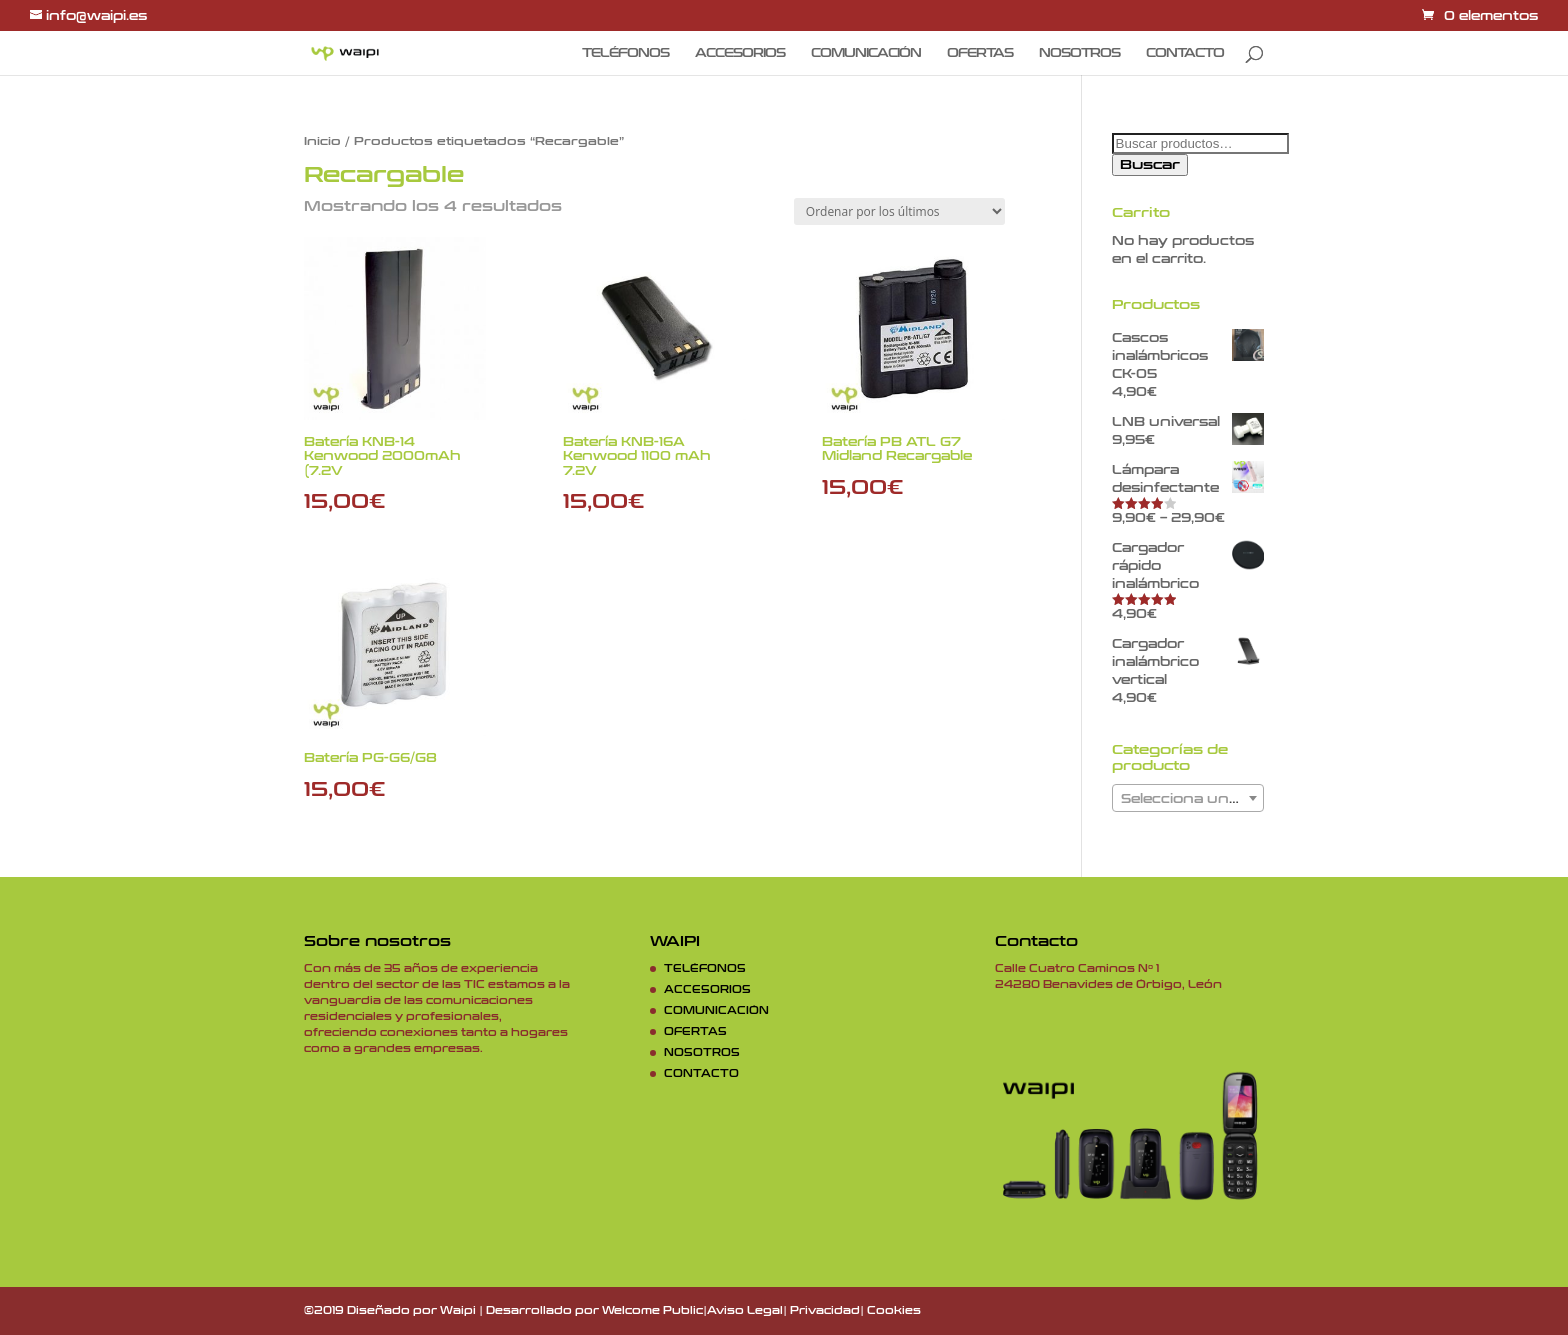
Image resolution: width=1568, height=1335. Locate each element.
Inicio (322, 141)
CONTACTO (1185, 53)
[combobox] (1188, 798)
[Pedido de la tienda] (899, 211)
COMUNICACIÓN (866, 53)
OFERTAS (980, 53)
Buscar (1150, 165)
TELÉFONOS (625, 53)
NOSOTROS (1079, 53)
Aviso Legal (745, 1311)
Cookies (894, 1311)
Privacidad (825, 1311)
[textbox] (1188, 799)
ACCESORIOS (740, 53)
